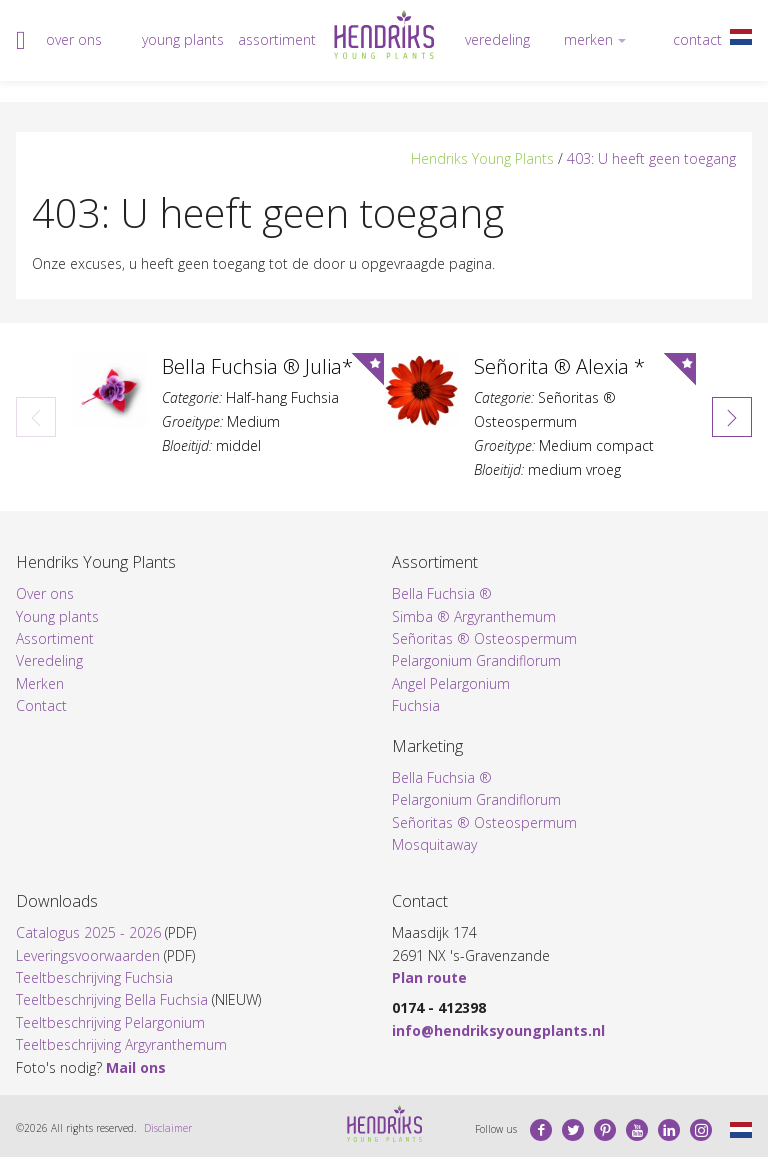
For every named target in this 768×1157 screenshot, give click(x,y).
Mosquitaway (434, 844)
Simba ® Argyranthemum (474, 616)
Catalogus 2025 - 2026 (88, 932)
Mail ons (136, 1067)
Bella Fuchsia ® (442, 593)
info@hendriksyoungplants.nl (498, 1030)
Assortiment (277, 39)
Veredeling (497, 39)
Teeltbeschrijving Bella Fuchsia (112, 999)
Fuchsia (416, 705)
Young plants (183, 39)
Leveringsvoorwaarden (88, 955)
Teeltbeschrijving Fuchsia (94, 977)
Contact (697, 39)
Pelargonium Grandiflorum (476, 660)
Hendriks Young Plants (482, 158)
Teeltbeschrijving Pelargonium (110, 1022)
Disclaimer (168, 1128)
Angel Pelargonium (451, 683)
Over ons (74, 39)
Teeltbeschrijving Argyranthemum (121, 1044)
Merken (588, 39)
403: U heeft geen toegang (651, 158)
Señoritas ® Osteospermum (484, 638)
